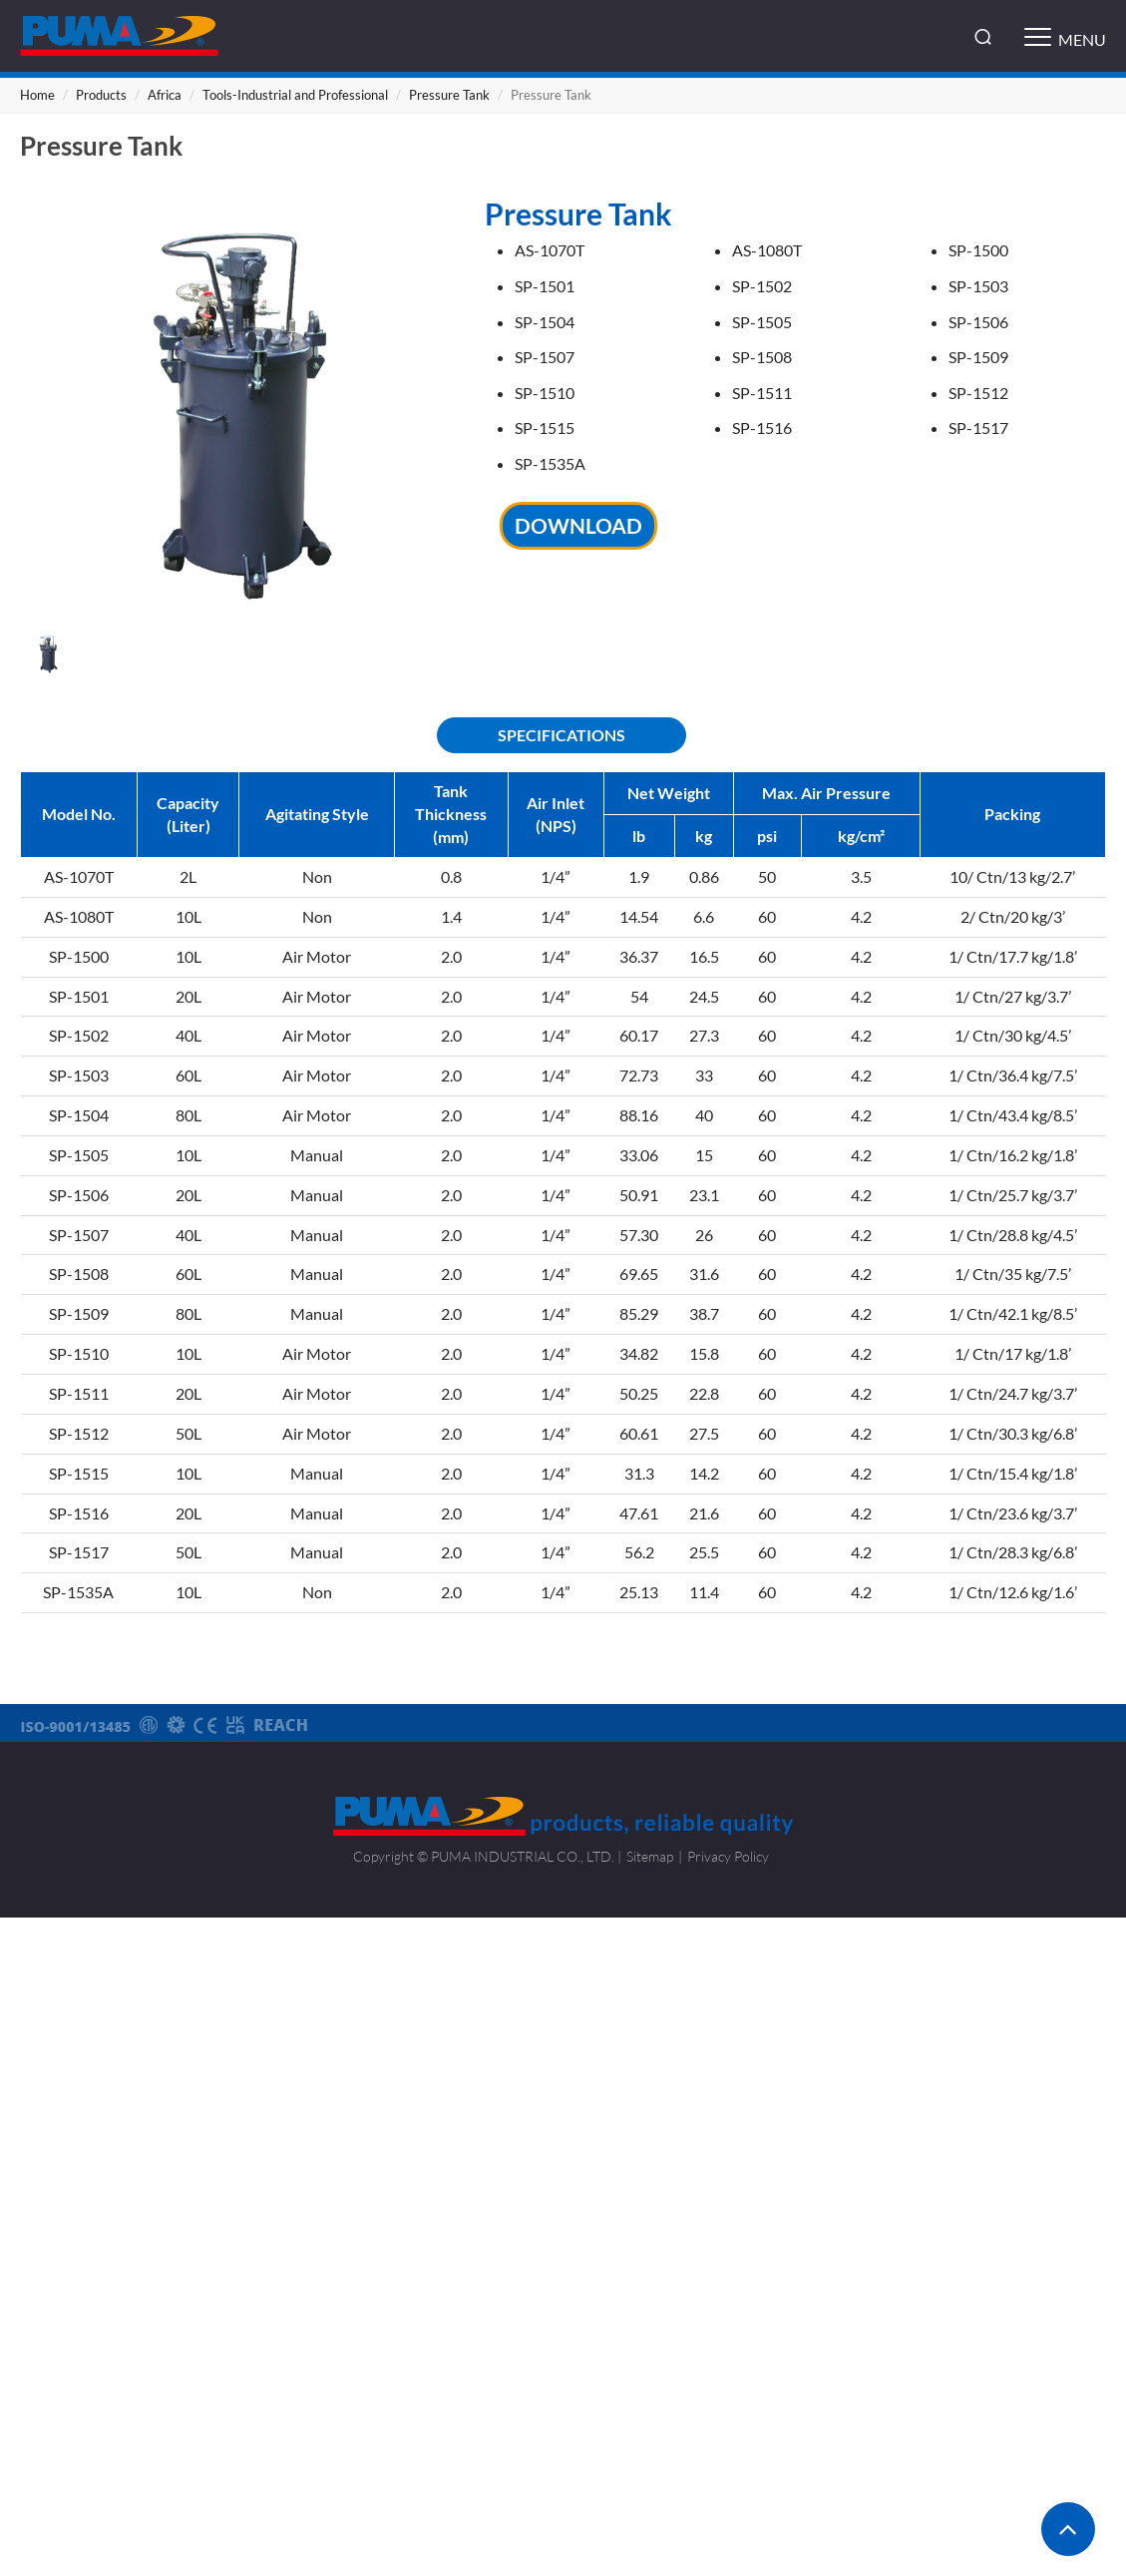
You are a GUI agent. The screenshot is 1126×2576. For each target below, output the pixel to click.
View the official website (609, 2159)
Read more (478, 2159)
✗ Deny (563, 2006)
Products (101, 95)
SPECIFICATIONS (561, 734)
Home (37, 95)
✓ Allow (563, 1980)
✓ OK (832, 2562)
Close (563, 1930)
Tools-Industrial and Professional (295, 95)
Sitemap (649, 1856)
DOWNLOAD (578, 525)
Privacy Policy (728, 1856)
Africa (165, 95)
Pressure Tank (449, 95)
